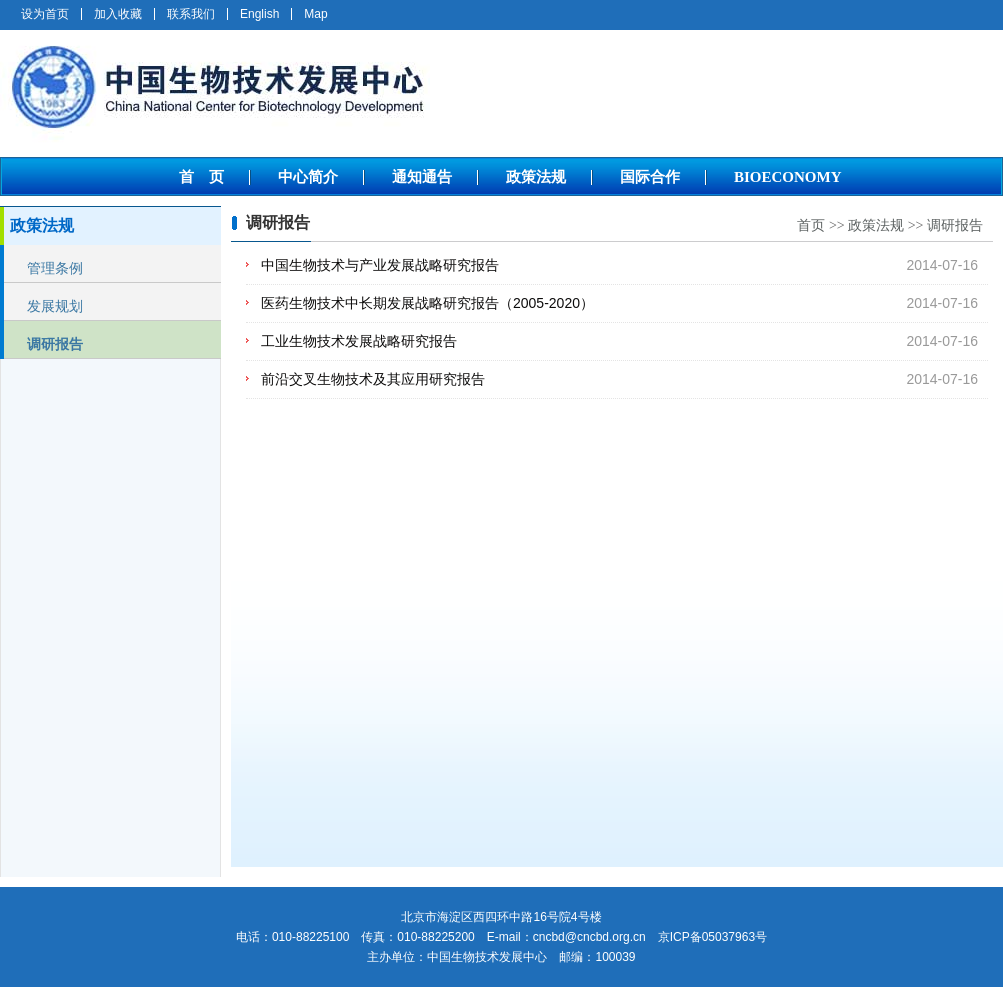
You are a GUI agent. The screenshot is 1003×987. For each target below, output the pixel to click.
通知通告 (422, 177)
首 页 (201, 177)
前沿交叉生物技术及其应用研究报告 (373, 379)
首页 (811, 225)
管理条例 (55, 268)
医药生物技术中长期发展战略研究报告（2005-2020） (427, 303)
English (259, 14)
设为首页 (45, 14)
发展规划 (55, 306)
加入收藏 (118, 14)
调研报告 (55, 344)
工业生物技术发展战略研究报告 (359, 341)
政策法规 (536, 177)
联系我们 (191, 14)
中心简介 (308, 177)
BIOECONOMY (788, 177)
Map (315, 14)
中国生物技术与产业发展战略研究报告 (380, 265)
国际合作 (650, 177)
